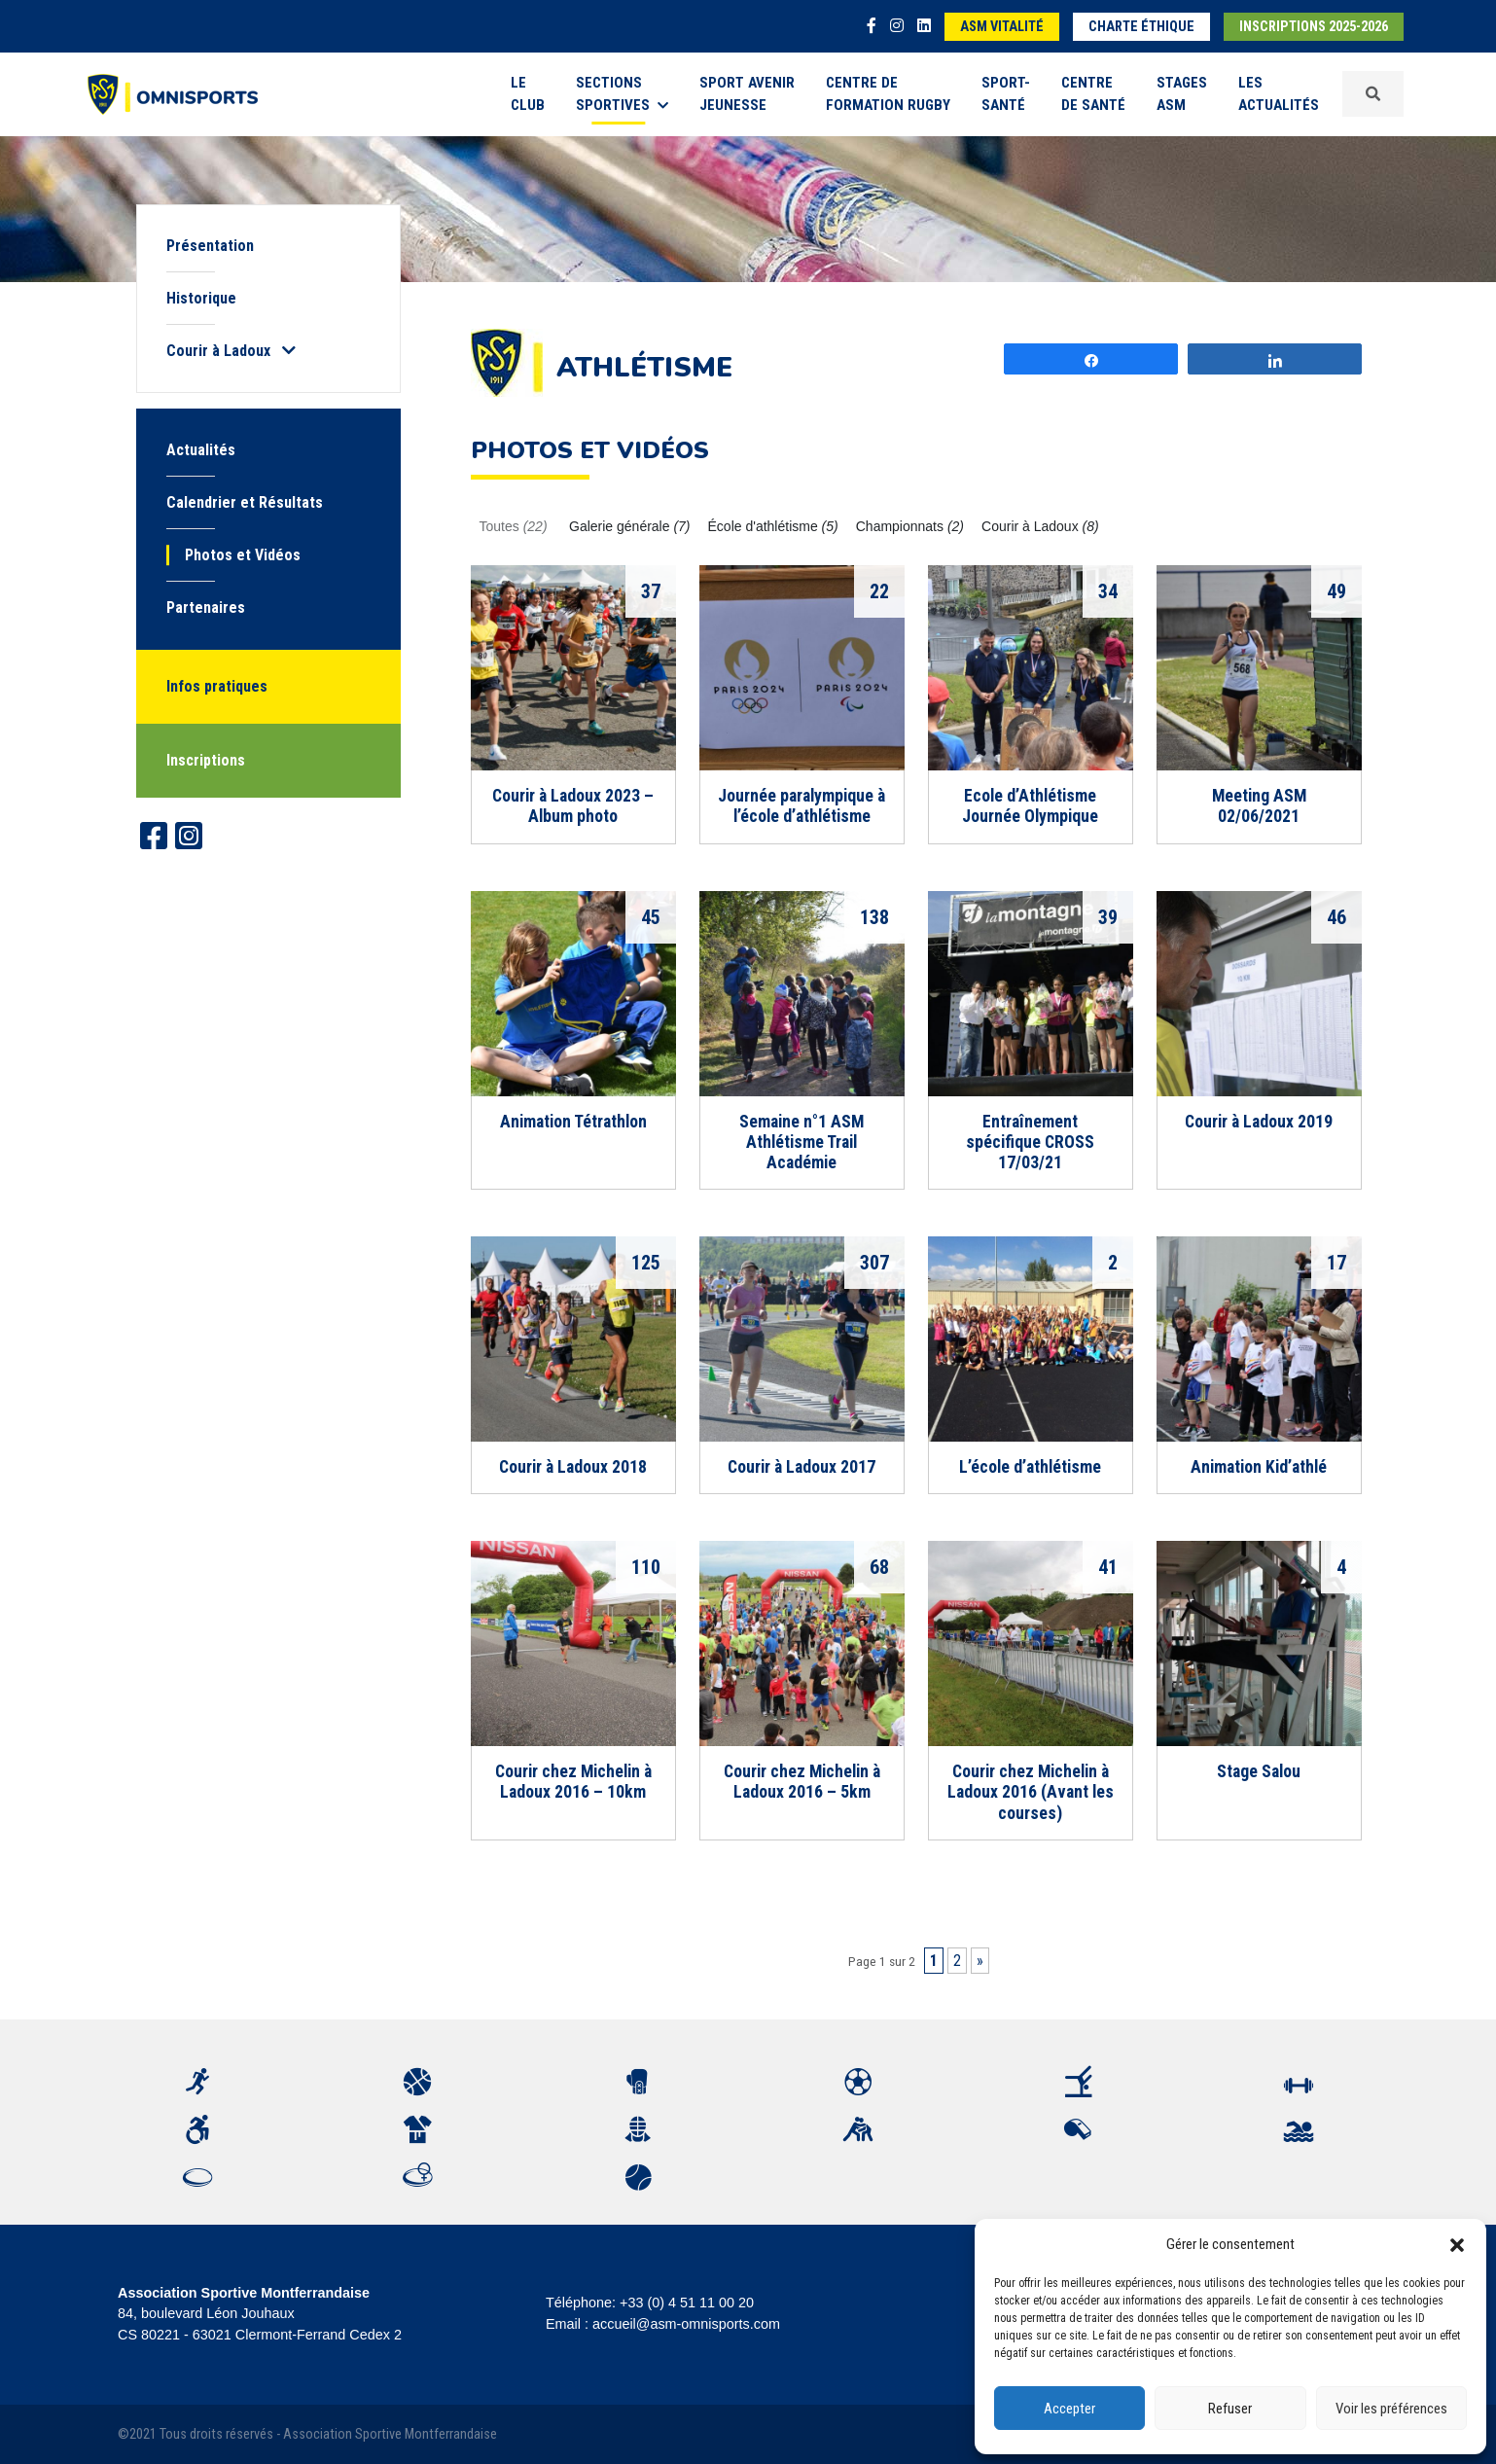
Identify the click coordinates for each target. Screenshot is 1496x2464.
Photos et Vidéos (243, 555)
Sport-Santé (1005, 94)
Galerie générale (630, 526)
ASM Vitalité (1002, 26)
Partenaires (205, 607)
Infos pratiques (216, 686)
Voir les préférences (1391, 2408)
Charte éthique (1141, 26)
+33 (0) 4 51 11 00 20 (687, 2302)
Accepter (1069, 2408)
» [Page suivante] (980, 1960)
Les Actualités (1278, 94)
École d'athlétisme (773, 526)
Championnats (910, 526)
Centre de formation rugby (888, 94)
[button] (1457, 2244)
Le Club (528, 94)
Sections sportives (622, 94)
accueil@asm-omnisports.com (686, 2324)
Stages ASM (1182, 94)
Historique (201, 298)
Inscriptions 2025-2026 (1313, 26)
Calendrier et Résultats (244, 502)
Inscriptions (205, 760)
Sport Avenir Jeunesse (747, 94)
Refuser (1230, 2408)
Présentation (210, 245)
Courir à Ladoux (1040, 526)
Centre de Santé (1093, 94)
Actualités (200, 450)
